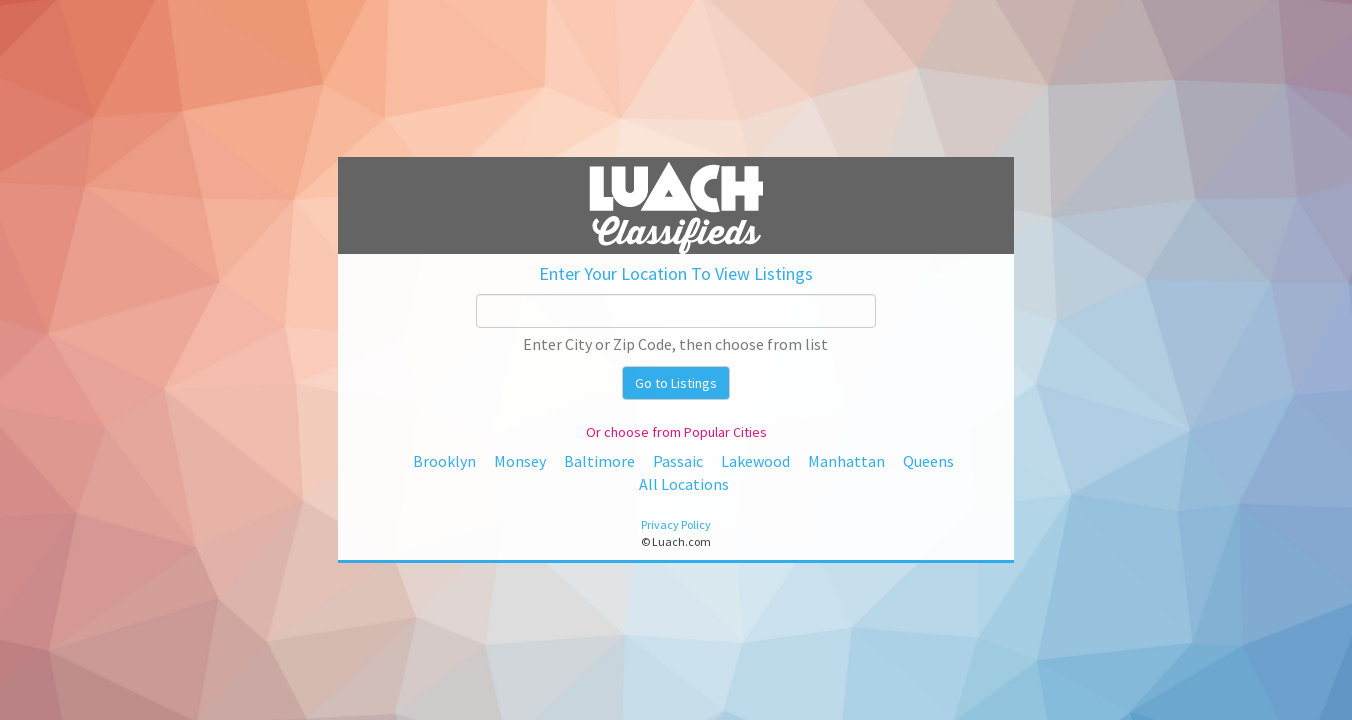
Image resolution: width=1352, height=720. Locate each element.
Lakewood (755, 461)
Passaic (678, 461)
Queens (928, 461)
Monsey (520, 461)
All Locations (684, 484)
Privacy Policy (676, 524)
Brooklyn (444, 461)
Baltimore (599, 461)
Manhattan (846, 461)
